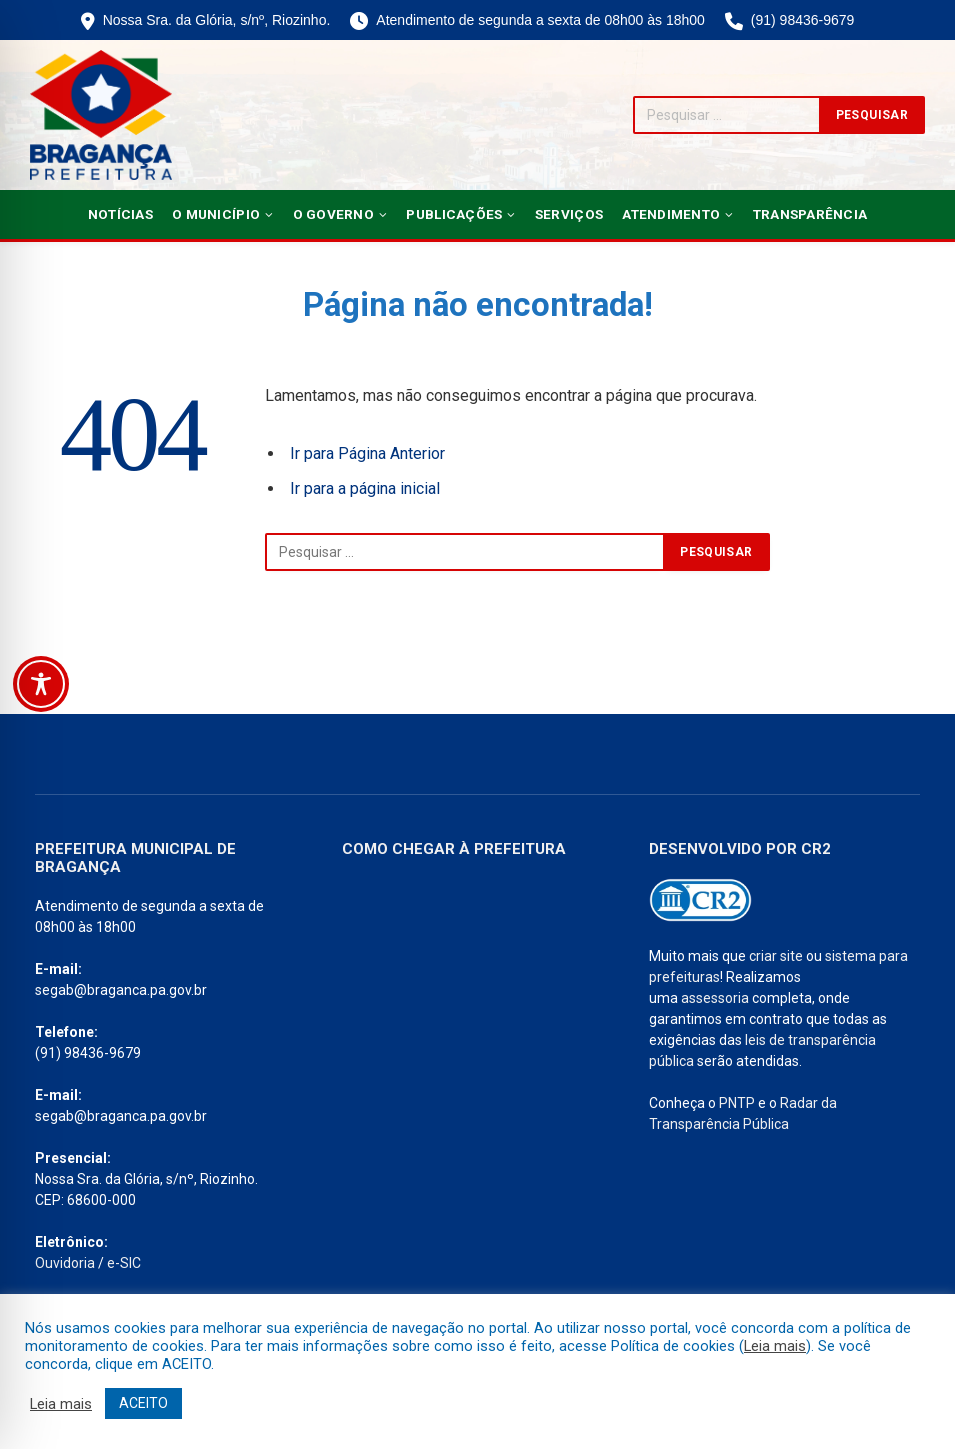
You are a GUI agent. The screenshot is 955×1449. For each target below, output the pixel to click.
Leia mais (775, 1346)
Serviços (569, 214)
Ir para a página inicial (365, 488)
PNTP (737, 1103)
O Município (216, 214)
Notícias (120, 214)
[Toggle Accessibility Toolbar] (41, 684)
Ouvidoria (65, 1263)
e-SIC (124, 1263)
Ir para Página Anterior (367, 453)
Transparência (810, 214)
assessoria (715, 998)
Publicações (454, 214)
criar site (776, 956)
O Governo (333, 214)
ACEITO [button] (143, 1403)
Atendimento (671, 214)
